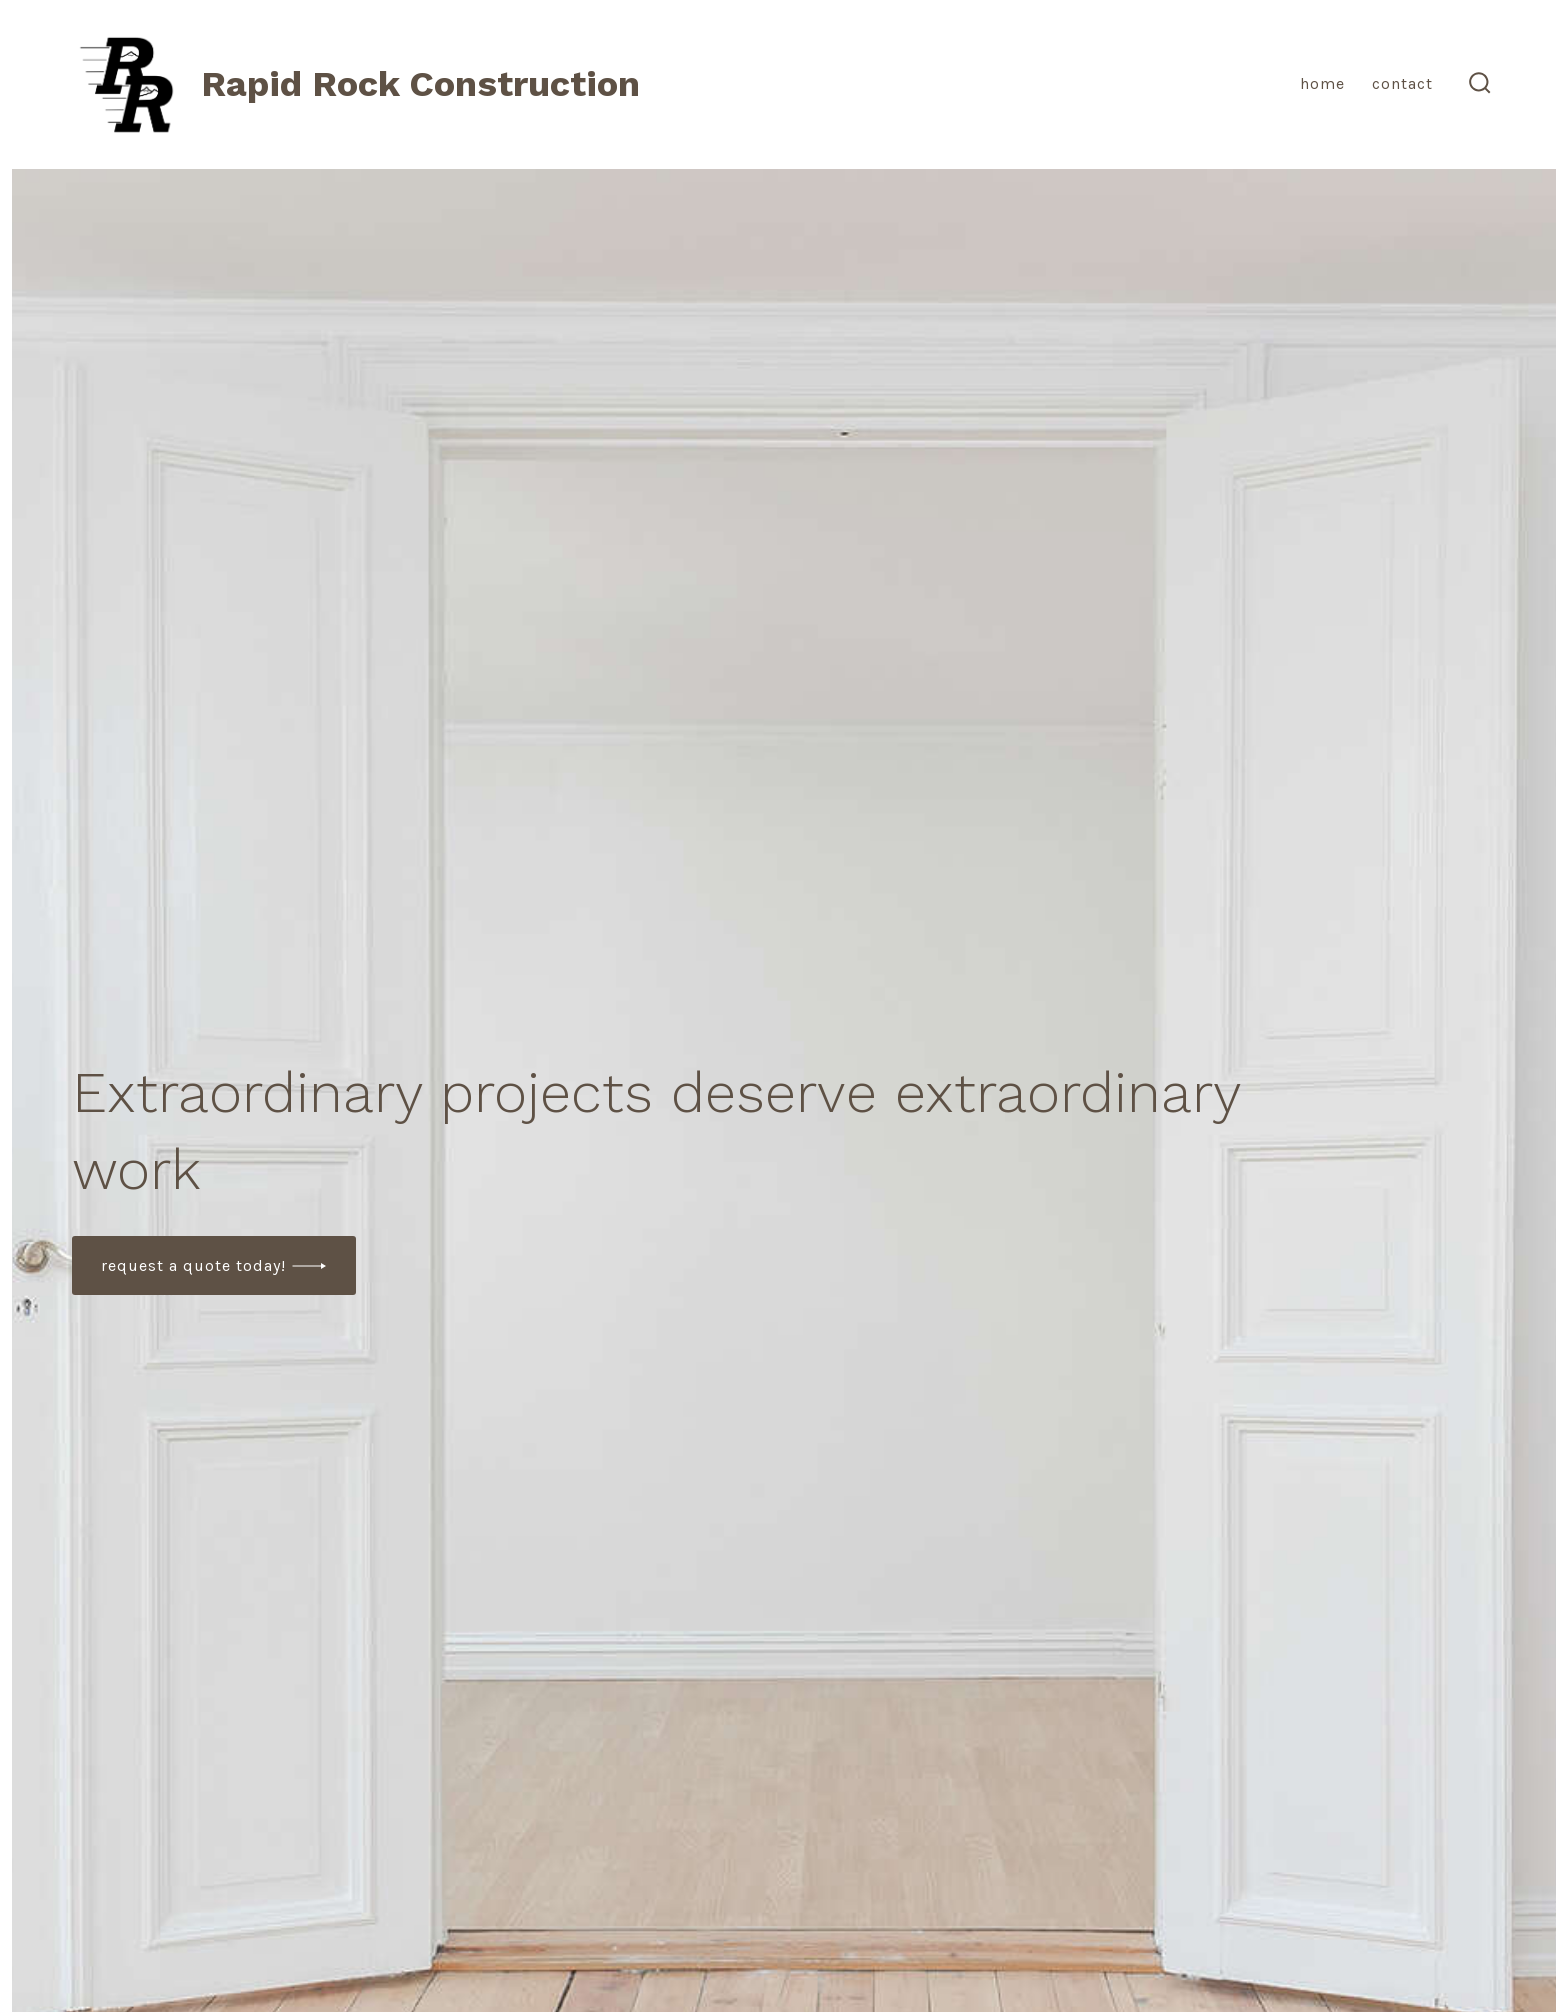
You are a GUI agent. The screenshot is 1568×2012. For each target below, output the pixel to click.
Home (1322, 83)
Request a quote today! (193, 1265)
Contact (1402, 83)
